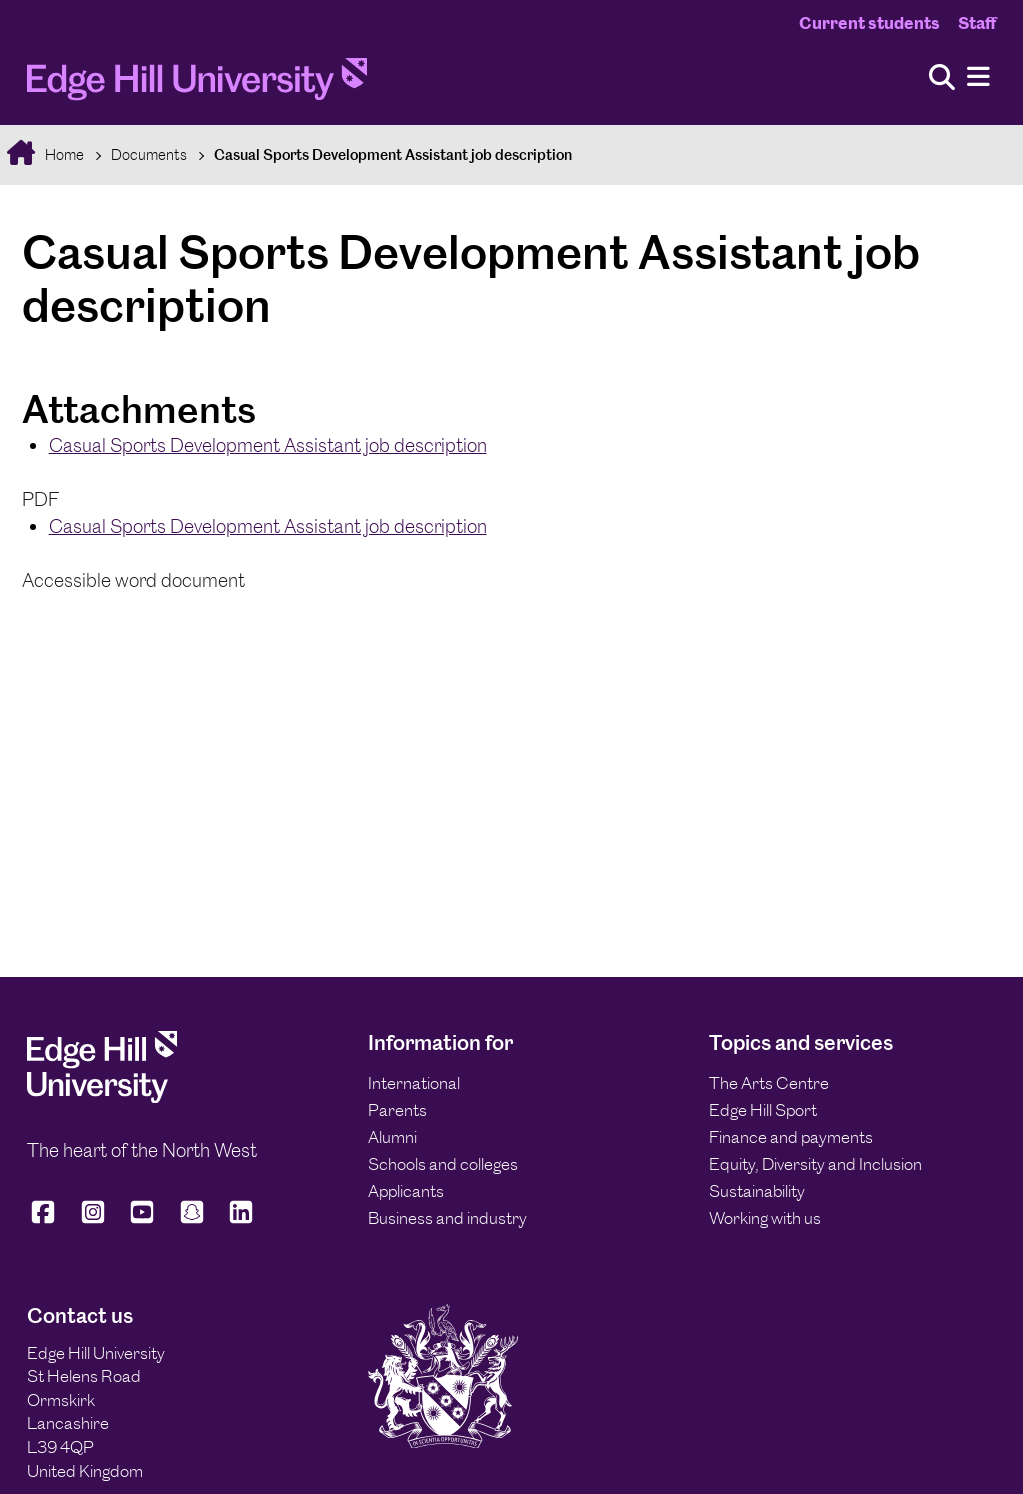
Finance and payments (791, 1137)
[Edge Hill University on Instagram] (93, 1220)
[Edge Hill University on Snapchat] (192, 1220)
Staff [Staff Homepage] (977, 23)
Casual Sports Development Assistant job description (393, 154)
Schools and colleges (443, 1164)
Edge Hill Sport (763, 1110)
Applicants (406, 1191)
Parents (397, 1110)
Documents (149, 154)
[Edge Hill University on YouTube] (142, 1220)
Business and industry (447, 1218)
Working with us (765, 1218)
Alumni (392, 1137)
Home (63, 154)
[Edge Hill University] (102, 1097)
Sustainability (757, 1191)
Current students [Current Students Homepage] (869, 23)
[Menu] (978, 77)
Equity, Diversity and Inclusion (815, 1164)
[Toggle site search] (942, 78)
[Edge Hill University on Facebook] (46, 1220)
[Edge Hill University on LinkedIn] (241, 1220)
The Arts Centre (769, 1083)
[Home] (197, 84)
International (414, 1083)
